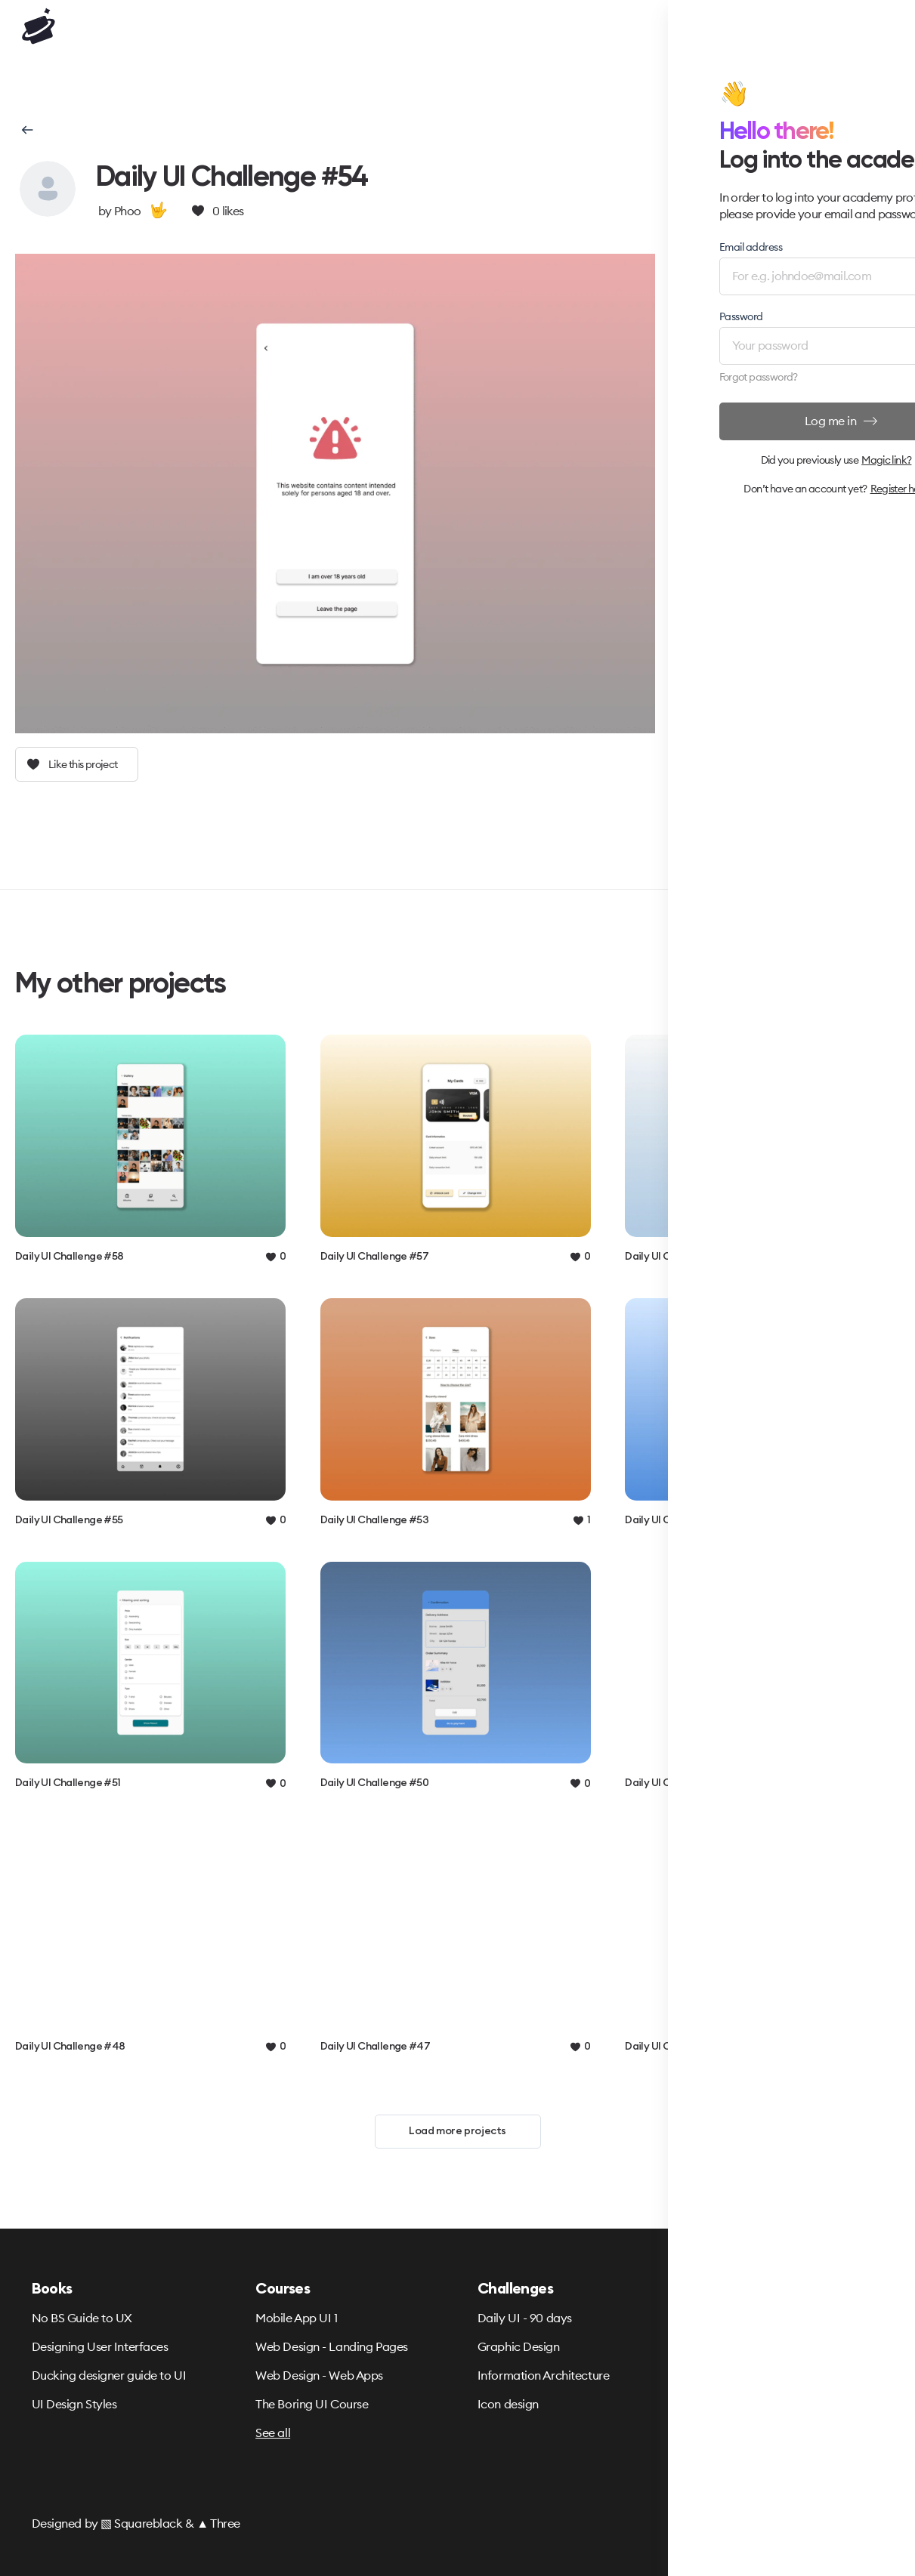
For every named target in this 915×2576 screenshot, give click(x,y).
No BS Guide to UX (82, 2318)
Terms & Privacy (721, 2318)
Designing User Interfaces (100, 2346)
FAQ (690, 2375)
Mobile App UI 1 (296, 2318)
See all (272, 2432)
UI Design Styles (74, 2404)
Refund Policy (715, 2346)
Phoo (127, 210)
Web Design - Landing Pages (331, 2346)
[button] (26, 130)
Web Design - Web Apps (319, 2375)
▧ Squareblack (141, 2523)
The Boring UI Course (311, 2404)
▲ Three (218, 2523)
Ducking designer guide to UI (109, 2375)
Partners (700, 2404)
